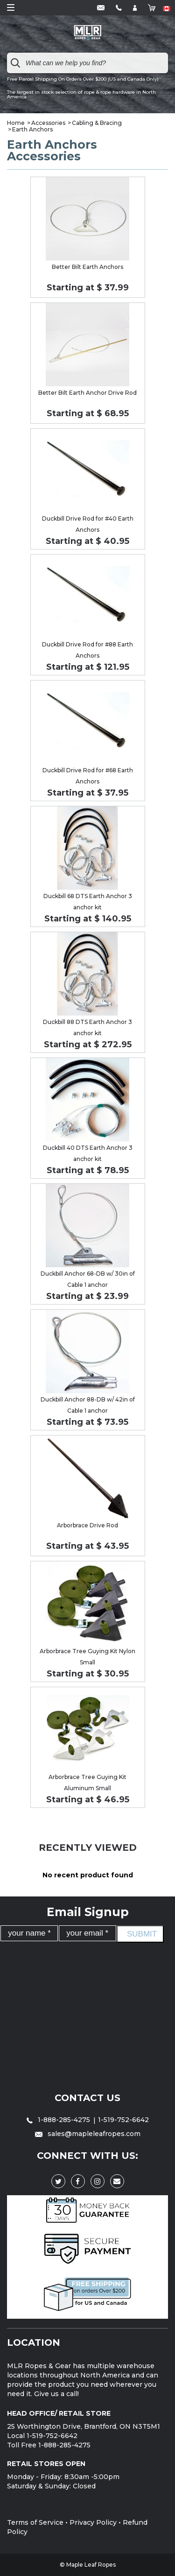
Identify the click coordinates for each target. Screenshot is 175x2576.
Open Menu (10, 7)
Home (16, 122)
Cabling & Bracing (97, 122)
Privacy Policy (93, 2522)
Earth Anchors (32, 129)
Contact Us (87, 2097)
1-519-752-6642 (123, 2120)
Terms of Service (35, 2522)
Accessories (48, 122)
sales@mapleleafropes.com (87, 2133)
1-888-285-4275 (59, 2120)
